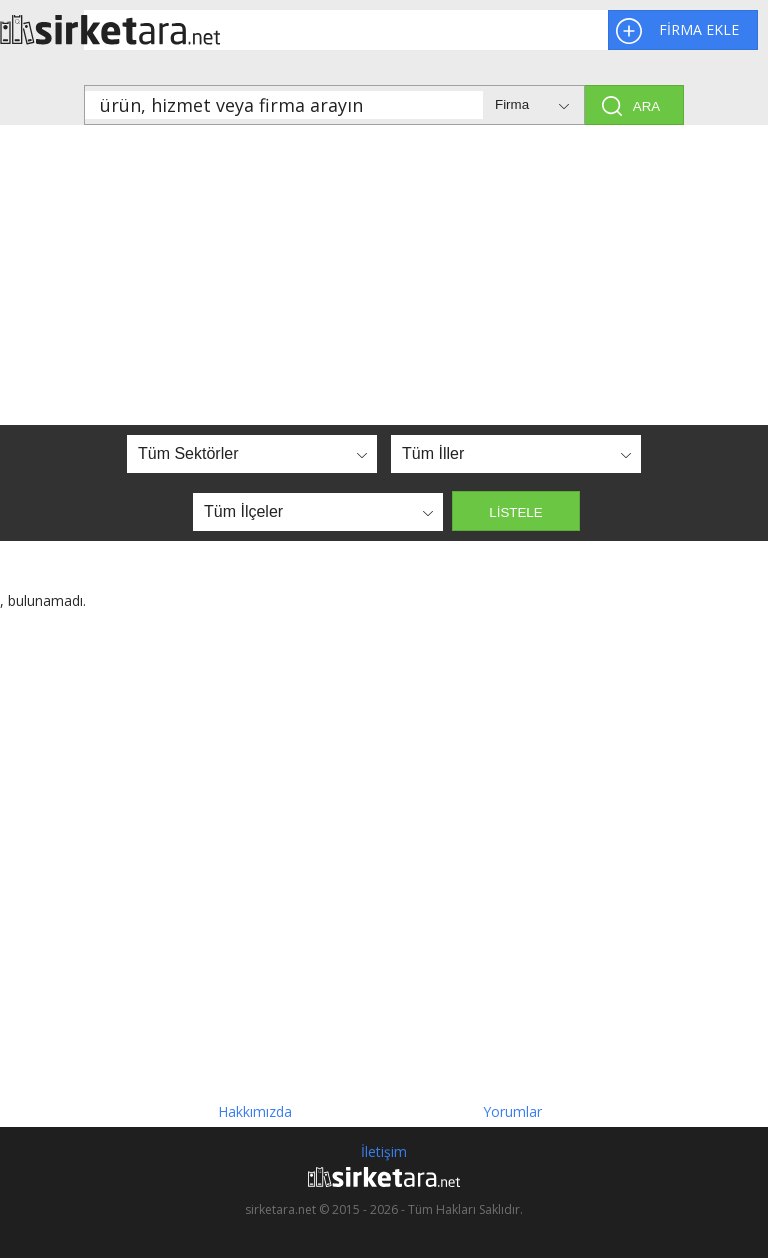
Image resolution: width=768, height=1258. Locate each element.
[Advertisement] (384, 275)
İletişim (384, 1151)
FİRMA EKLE (699, 29)
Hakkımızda (255, 1111)
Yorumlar (512, 1111)
